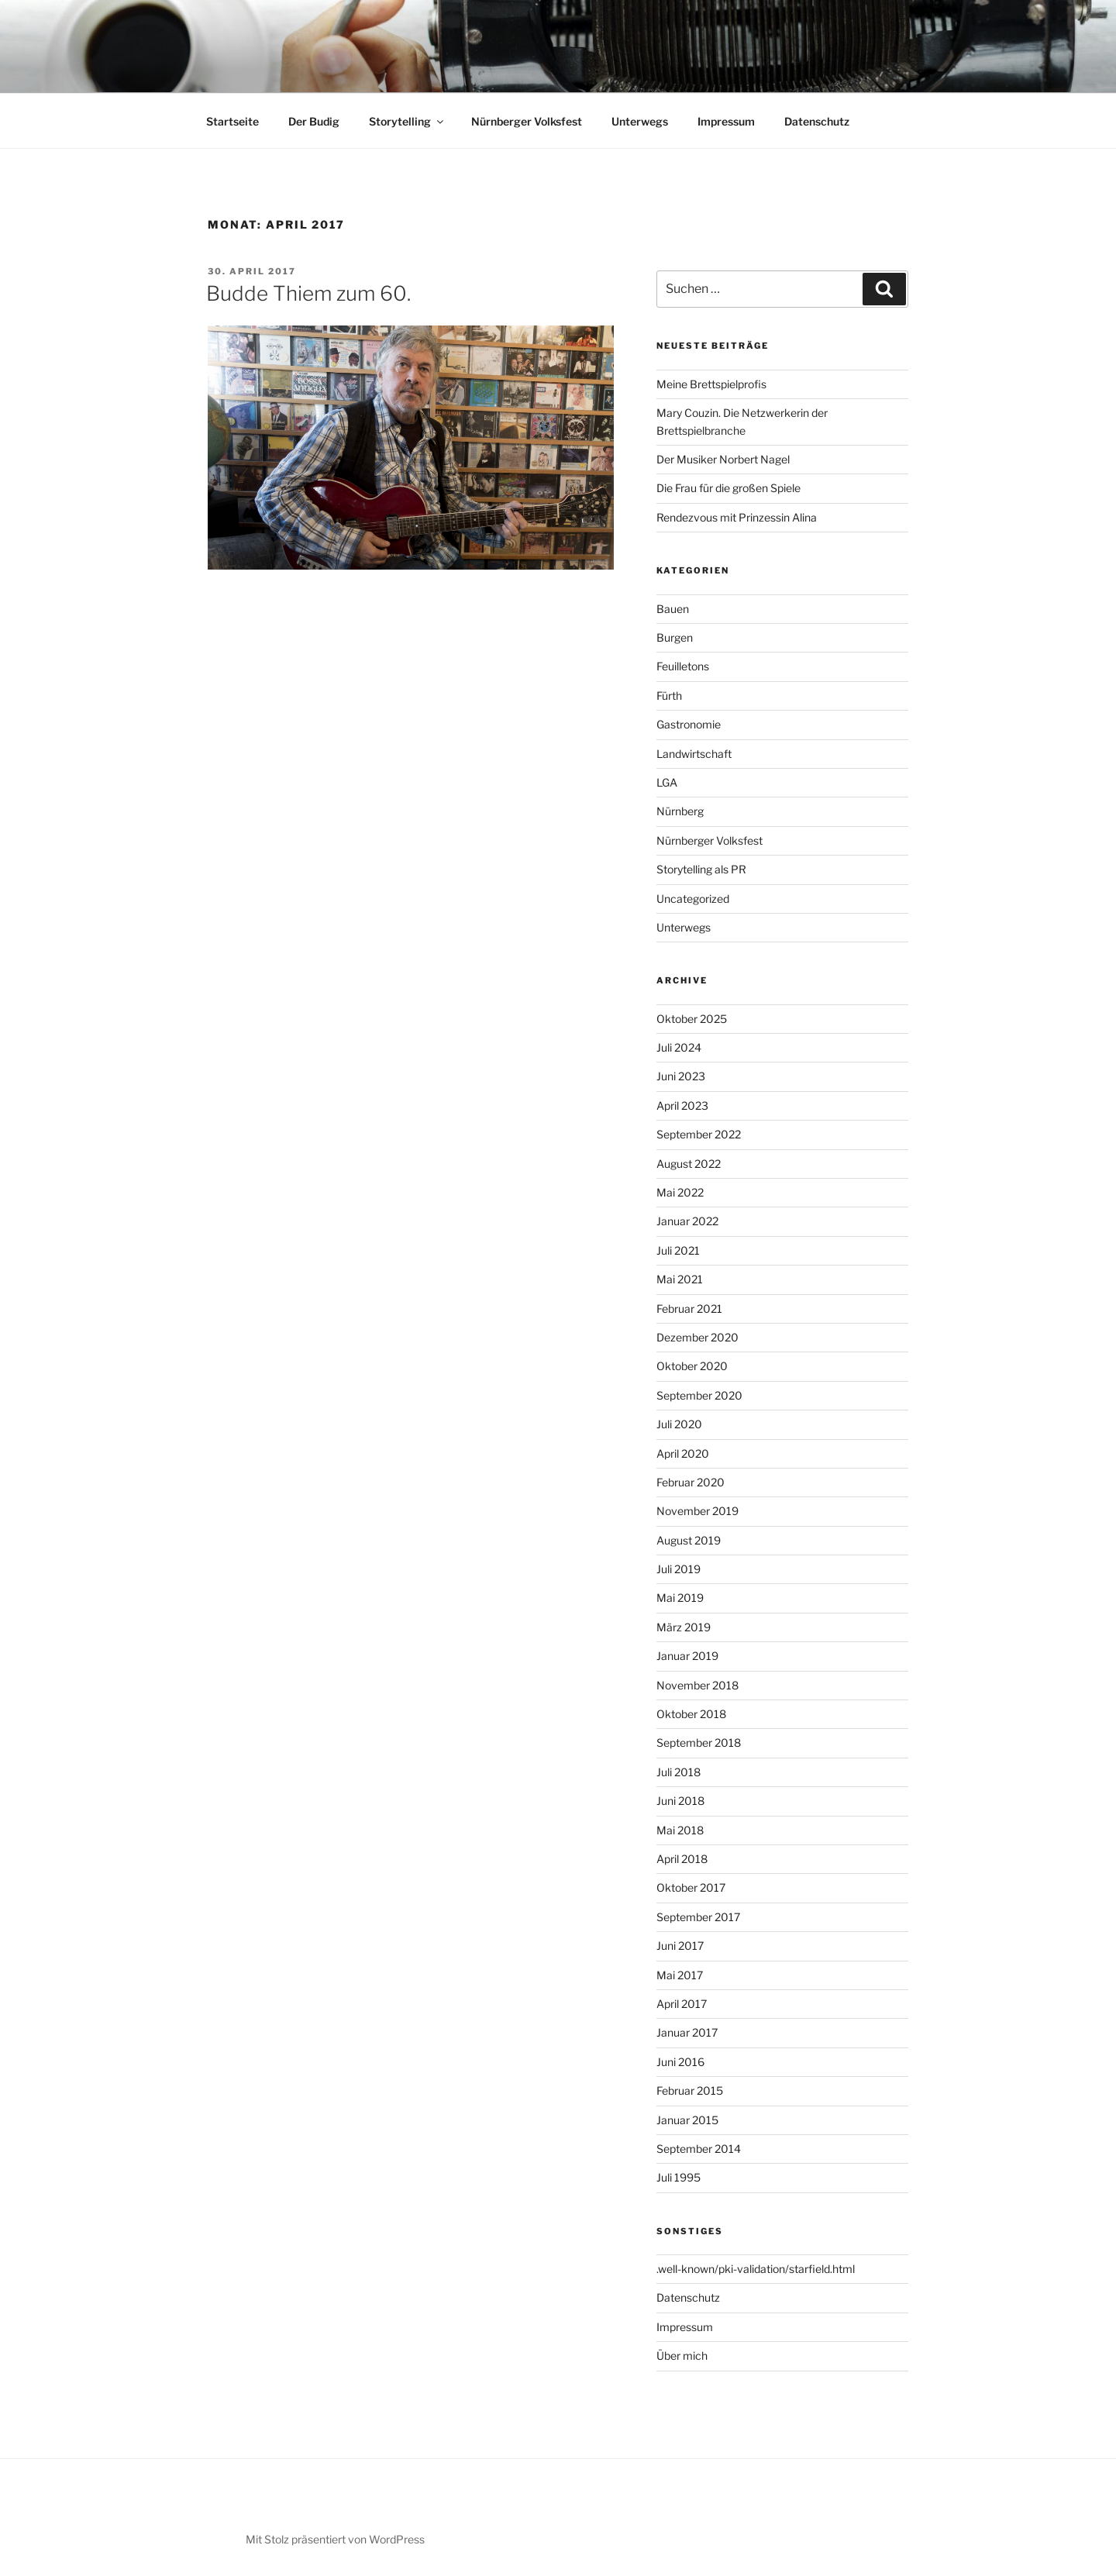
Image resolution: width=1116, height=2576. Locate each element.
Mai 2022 (680, 1192)
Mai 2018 (680, 1830)
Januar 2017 (687, 2032)
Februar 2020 (690, 1482)
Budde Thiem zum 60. (308, 293)
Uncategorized (692, 898)
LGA (666, 782)
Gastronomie (688, 724)
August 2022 (688, 1163)
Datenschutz (816, 121)
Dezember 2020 (697, 1337)
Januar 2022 (687, 1221)
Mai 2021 (679, 1279)
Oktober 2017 (690, 1887)
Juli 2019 (678, 1569)
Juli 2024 (678, 1047)
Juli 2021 (678, 1250)
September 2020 (699, 1395)
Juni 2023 (680, 1076)
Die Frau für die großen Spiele (728, 487)
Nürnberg (680, 811)
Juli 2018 (678, 1772)
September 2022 (698, 1134)
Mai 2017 (679, 1975)
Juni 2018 (680, 1800)
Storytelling (407, 121)
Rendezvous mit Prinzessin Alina (736, 517)
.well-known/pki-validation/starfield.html (755, 2268)
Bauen (672, 608)
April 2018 (682, 1858)
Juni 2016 (680, 2061)
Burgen (674, 637)
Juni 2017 (680, 1945)
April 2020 (682, 1453)
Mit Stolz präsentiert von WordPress (335, 2539)
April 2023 (682, 1105)
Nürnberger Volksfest (526, 121)
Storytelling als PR (701, 869)
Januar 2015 (687, 2120)
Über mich (682, 2355)
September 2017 (698, 1916)
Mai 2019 (680, 1597)
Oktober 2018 (691, 1713)
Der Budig (313, 121)
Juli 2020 (679, 1424)
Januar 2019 (687, 1655)
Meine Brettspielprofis (711, 384)
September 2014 (698, 2148)
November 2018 (697, 1685)
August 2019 (688, 1540)
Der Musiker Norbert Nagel (723, 459)
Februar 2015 (689, 2090)
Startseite (232, 121)
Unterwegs (639, 121)
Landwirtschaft (694, 753)
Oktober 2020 (692, 1365)
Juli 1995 (678, 2177)
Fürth (669, 695)
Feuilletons (682, 666)
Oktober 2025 (691, 1018)
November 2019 (697, 1510)
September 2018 (698, 1742)
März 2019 (683, 1627)
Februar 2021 (689, 1308)
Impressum (726, 121)
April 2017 (681, 2003)
